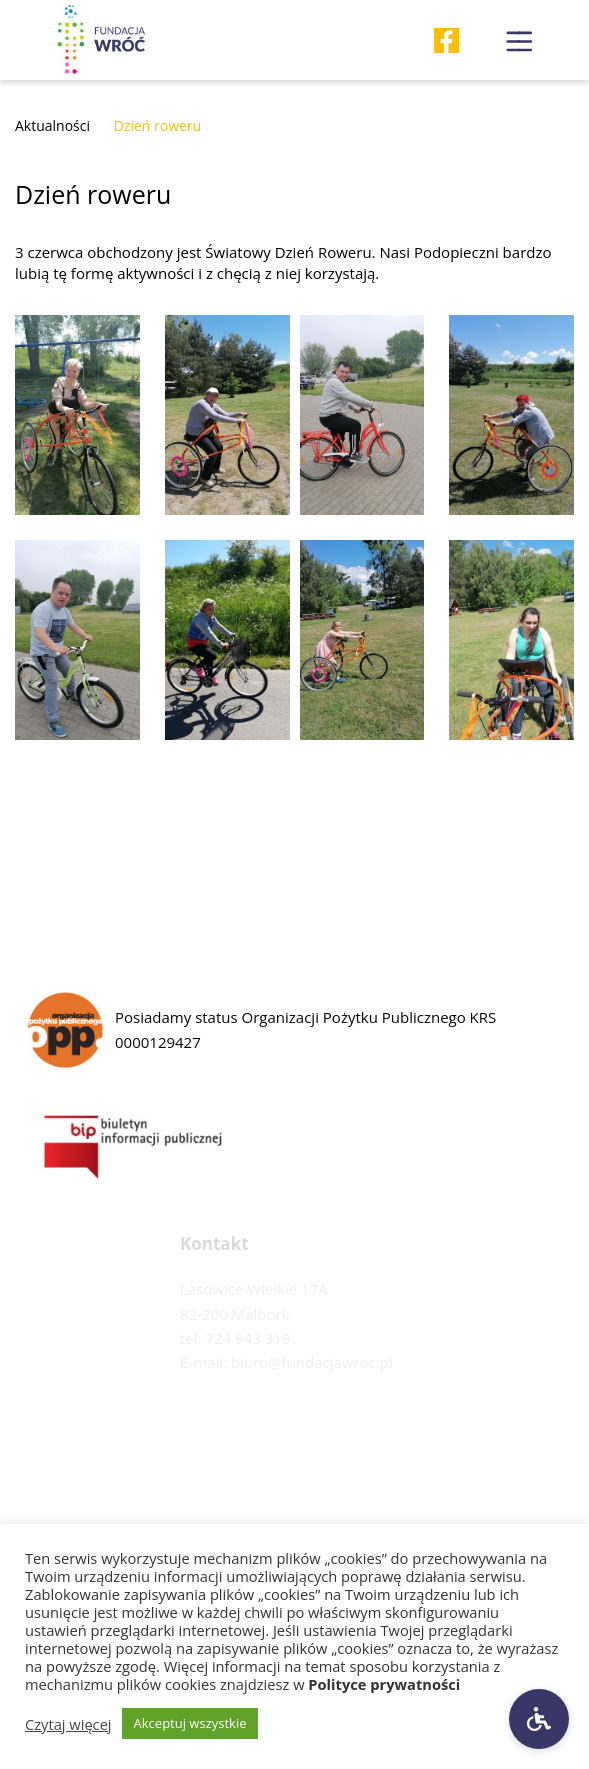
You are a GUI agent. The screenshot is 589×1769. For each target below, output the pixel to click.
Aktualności (52, 125)
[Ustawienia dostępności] (539, 1719)
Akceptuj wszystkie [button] (190, 1723)
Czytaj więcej (68, 1724)
